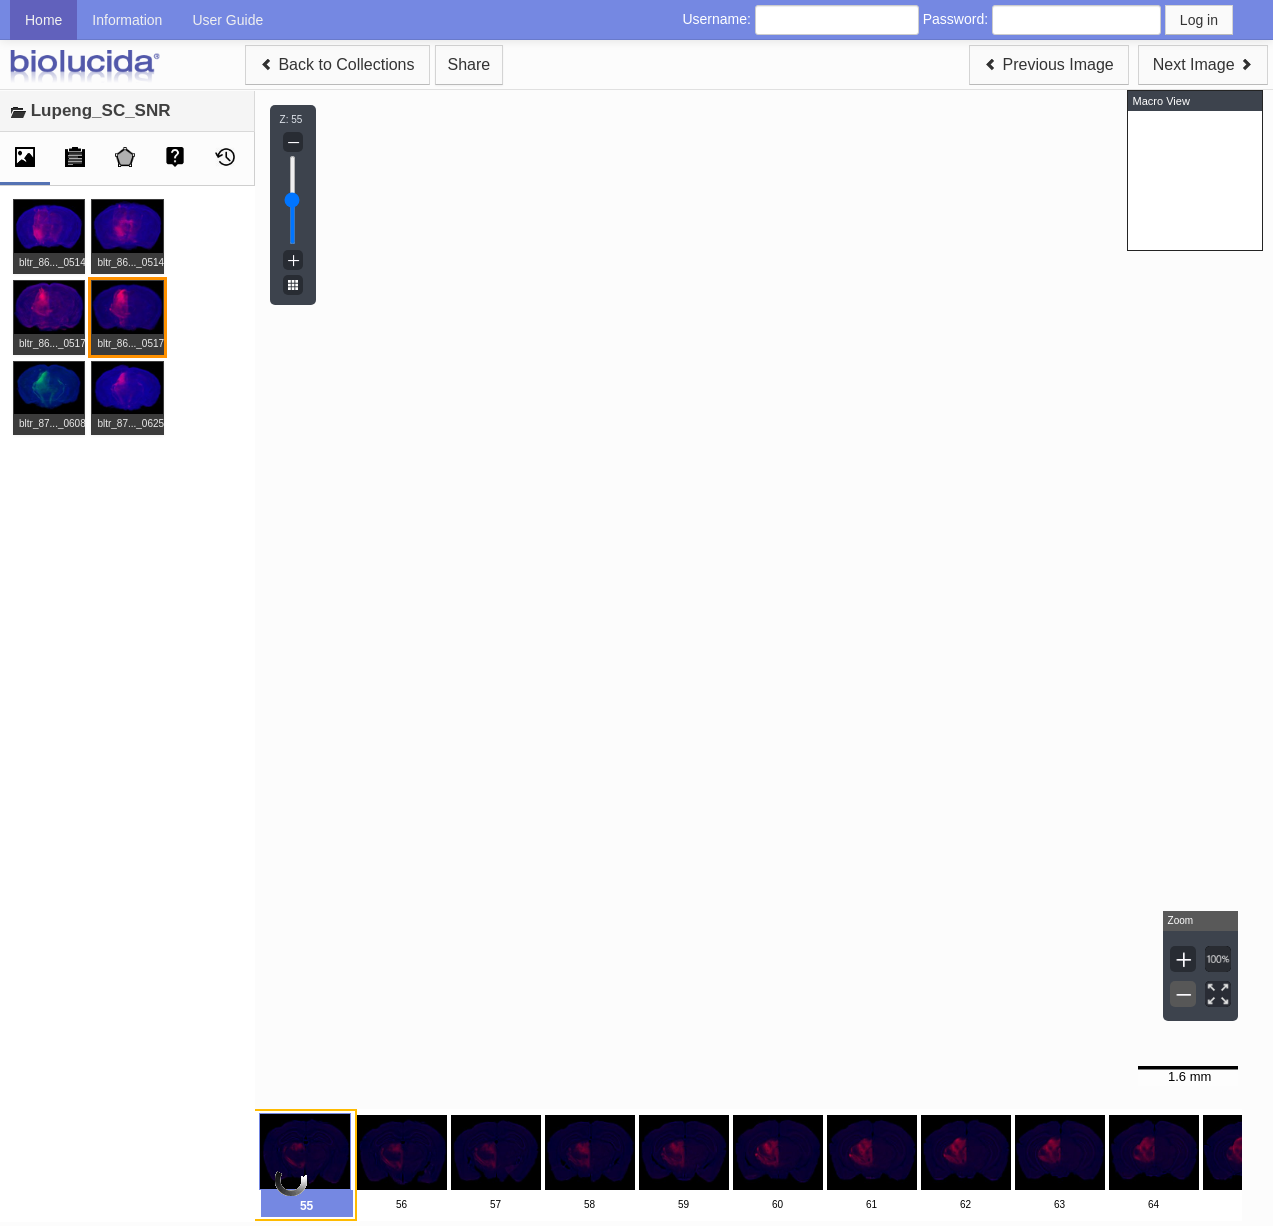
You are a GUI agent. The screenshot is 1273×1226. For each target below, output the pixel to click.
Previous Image (1049, 64)
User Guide (227, 20)
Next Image (1203, 64)
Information (127, 20)
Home (43, 20)
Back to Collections (337, 64)
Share (469, 64)
